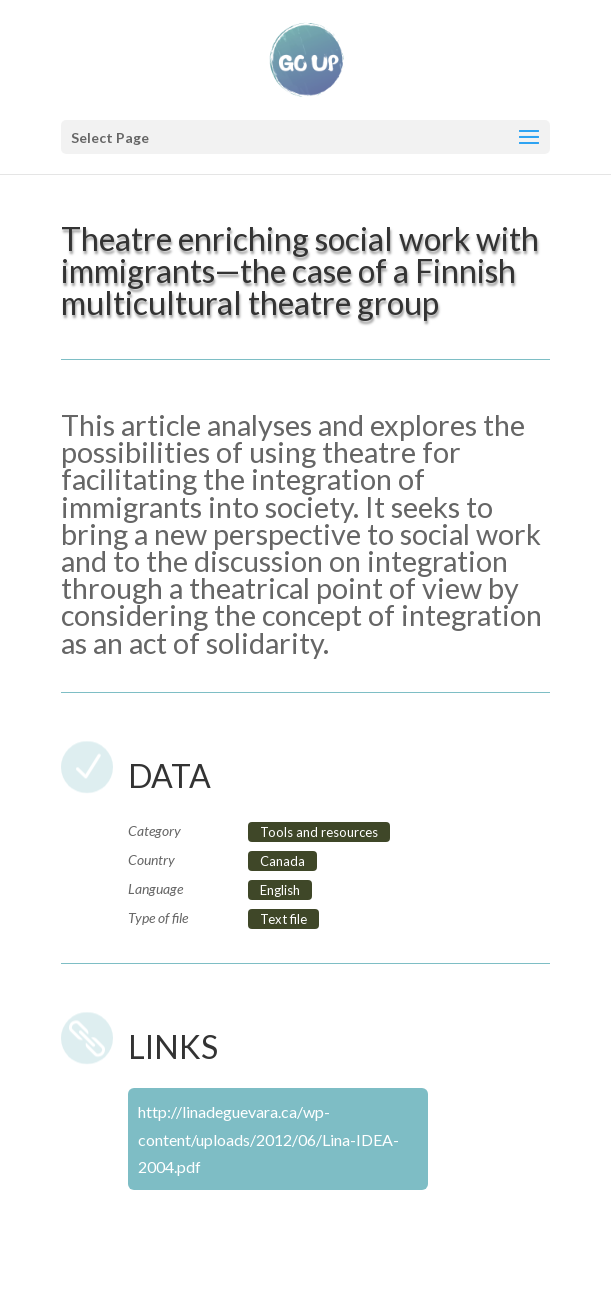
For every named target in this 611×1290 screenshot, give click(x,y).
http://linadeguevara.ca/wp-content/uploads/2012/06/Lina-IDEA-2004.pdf (268, 1138)
